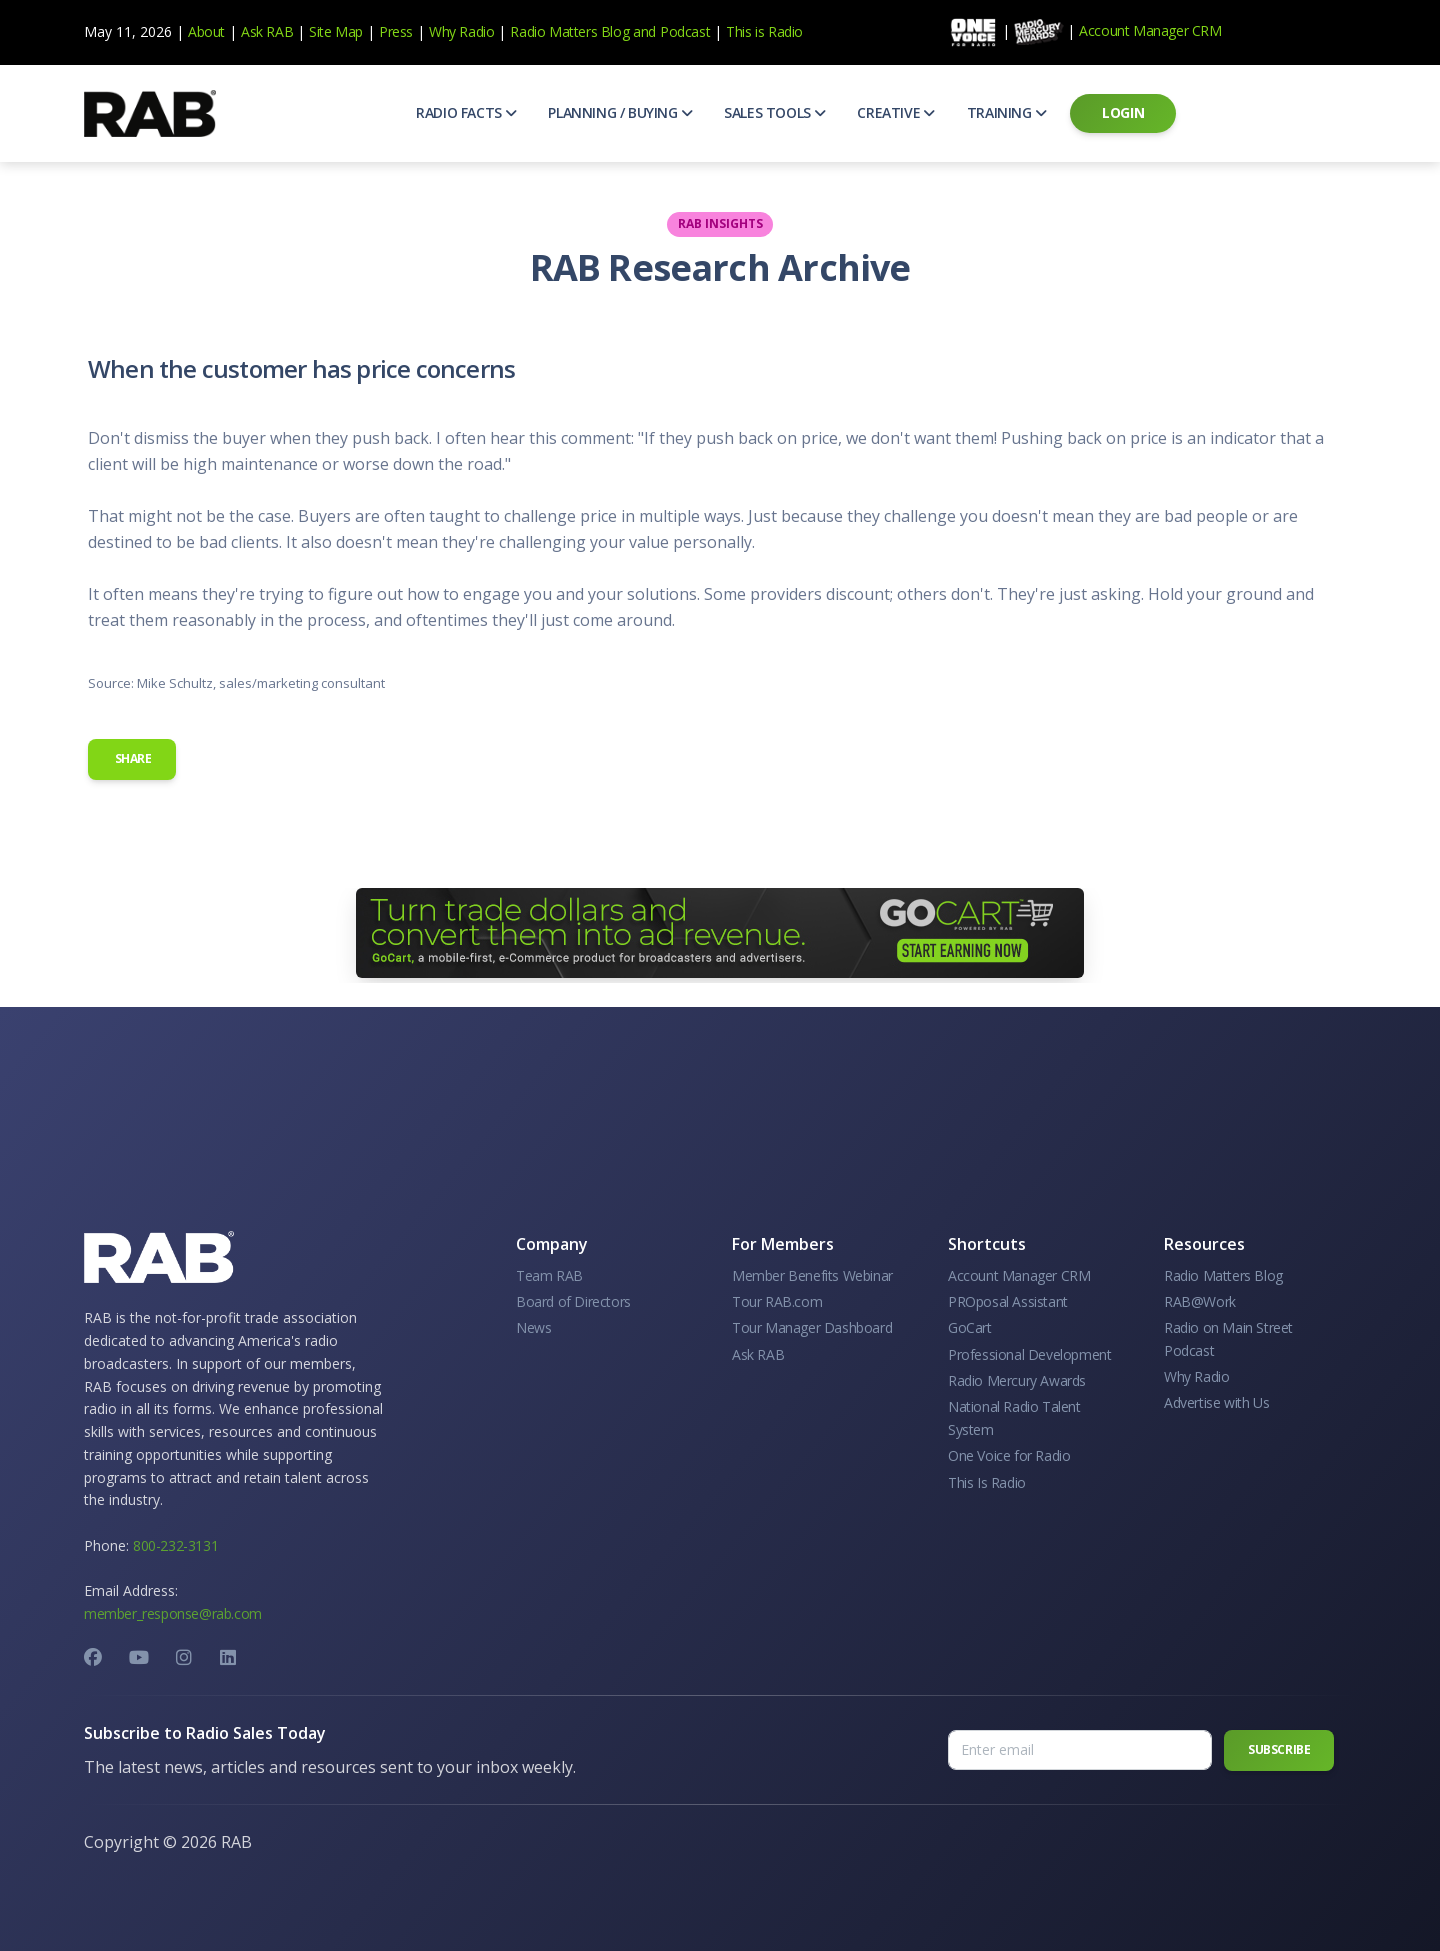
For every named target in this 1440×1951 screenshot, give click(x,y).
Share (132, 758)
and (644, 31)
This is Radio (764, 31)
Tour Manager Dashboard (812, 1327)
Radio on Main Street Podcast (1228, 1338)
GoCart (970, 1327)
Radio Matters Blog (569, 31)
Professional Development (1029, 1354)
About (206, 31)
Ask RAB (267, 31)
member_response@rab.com (173, 1613)
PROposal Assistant (1008, 1301)
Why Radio (461, 31)
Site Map (336, 31)
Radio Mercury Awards (1017, 1380)
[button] (466, 113)
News (533, 1327)
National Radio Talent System (1014, 1417)
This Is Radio (987, 1482)
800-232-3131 (175, 1545)
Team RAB (549, 1275)
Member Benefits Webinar (812, 1275)
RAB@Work (1200, 1301)
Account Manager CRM (1150, 30)
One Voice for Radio (1009, 1455)
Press (396, 31)
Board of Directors (573, 1301)
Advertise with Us (1216, 1402)
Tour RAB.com (777, 1301)
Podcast (685, 31)
